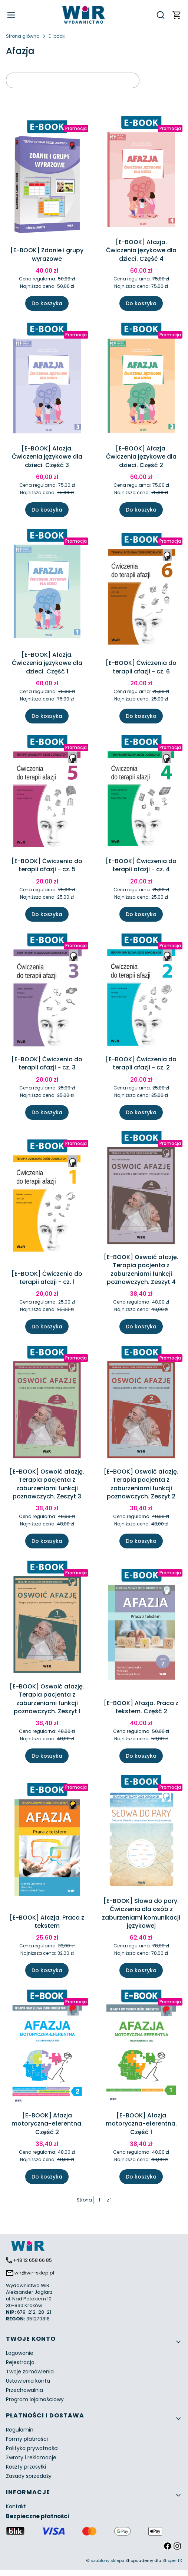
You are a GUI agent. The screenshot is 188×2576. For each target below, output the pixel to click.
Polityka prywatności (32, 2448)
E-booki (57, 36)
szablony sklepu (107, 2560)
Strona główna (23, 36)
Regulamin (19, 2429)
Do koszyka (47, 303)
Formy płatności (27, 2439)
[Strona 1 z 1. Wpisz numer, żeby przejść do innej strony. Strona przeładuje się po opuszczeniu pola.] (99, 2200)
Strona (84, 2200)
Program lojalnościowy (35, 2399)
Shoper (169, 2560)
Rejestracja (20, 2362)
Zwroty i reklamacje (31, 2457)
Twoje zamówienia (30, 2371)
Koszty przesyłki (26, 2466)
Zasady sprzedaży (29, 2476)
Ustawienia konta (28, 2380)
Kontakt (16, 2506)
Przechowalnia (24, 2390)
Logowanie (19, 2353)
